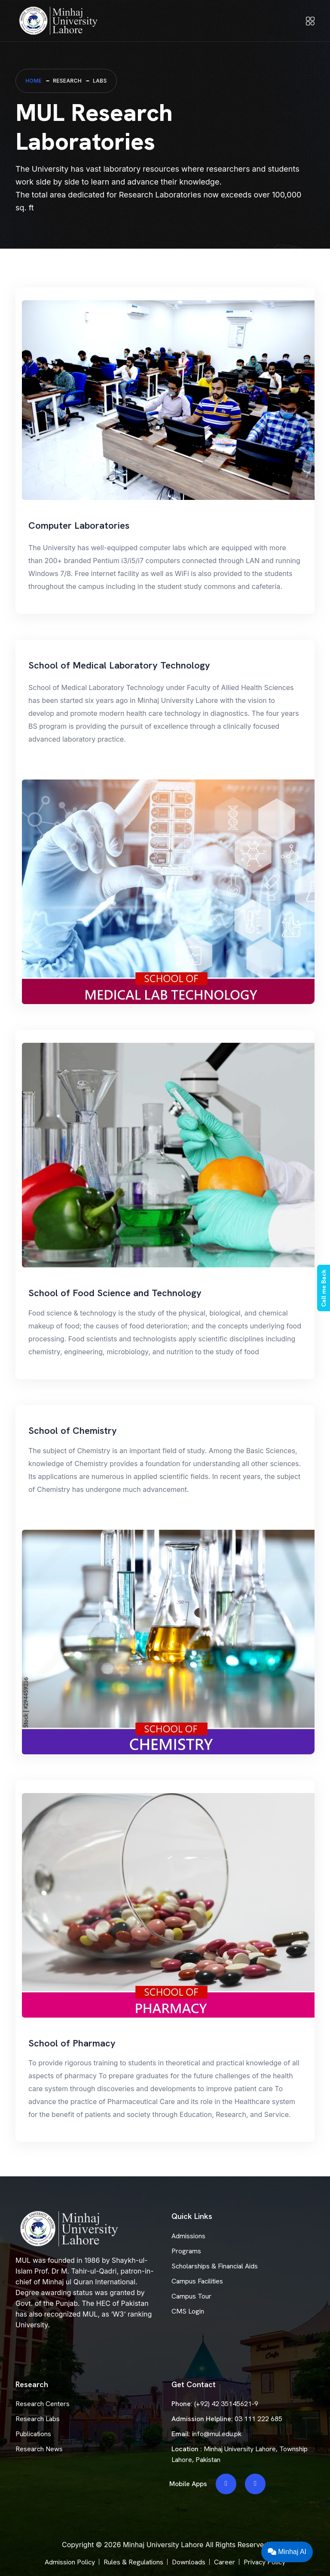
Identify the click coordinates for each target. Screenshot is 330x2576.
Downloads (188, 2562)
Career (224, 2562)
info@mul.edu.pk (216, 2433)
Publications (33, 2433)
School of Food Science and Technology (115, 1293)
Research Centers (42, 2403)
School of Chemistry (72, 1430)
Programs (186, 2251)
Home (33, 80)
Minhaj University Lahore (163, 2544)
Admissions (188, 2235)
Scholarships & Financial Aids (214, 2266)
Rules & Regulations (133, 2562)
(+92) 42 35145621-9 (226, 2403)
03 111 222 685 (258, 2418)
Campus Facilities (197, 2281)
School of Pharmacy (72, 2043)
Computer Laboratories (78, 525)
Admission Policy (70, 2562)
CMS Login (187, 2311)
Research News (39, 2448)
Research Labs (37, 2418)
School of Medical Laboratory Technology (119, 665)
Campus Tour (191, 2296)
